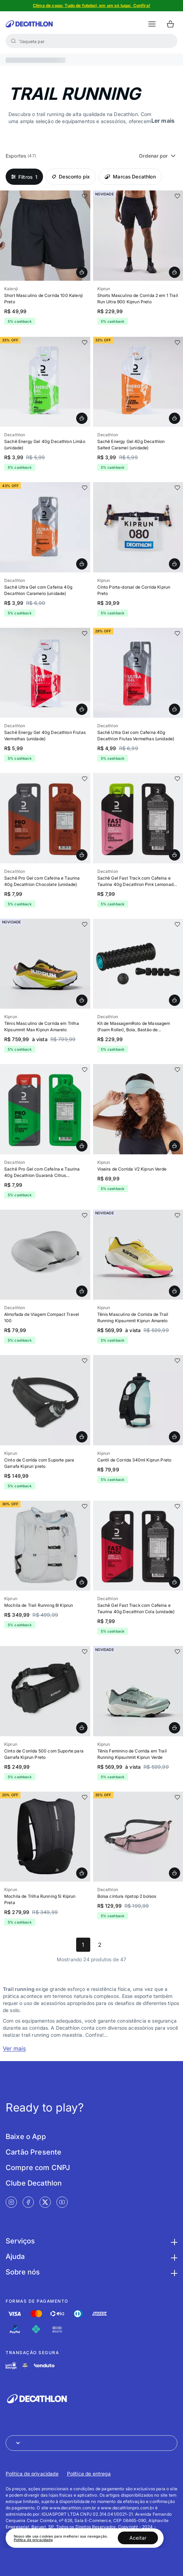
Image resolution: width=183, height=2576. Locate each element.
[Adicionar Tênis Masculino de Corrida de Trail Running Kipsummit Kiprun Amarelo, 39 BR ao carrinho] (174, 1291)
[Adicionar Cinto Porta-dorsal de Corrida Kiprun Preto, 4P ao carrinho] (174, 564)
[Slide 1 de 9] (138, 1255)
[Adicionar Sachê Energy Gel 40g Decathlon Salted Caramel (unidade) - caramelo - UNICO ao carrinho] (174, 418)
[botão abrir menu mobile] (152, 24)
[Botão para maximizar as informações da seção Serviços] (173, 2241)
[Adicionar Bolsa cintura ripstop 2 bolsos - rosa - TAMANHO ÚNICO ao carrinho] (174, 1873)
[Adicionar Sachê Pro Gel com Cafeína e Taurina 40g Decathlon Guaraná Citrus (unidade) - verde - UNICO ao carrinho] (81, 1146)
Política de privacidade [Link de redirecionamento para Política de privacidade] (32, 2474)
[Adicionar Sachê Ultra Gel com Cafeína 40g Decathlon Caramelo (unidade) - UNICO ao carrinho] (81, 564)
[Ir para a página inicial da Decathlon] (29, 24)
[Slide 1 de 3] (45, 1255)
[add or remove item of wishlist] (84, 196)
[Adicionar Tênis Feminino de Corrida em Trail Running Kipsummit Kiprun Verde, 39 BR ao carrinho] (174, 1727)
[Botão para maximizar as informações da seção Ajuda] (173, 2256)
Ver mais (14, 2048)
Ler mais (163, 120)
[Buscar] (13, 41)
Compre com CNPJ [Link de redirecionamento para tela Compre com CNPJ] (38, 2167)
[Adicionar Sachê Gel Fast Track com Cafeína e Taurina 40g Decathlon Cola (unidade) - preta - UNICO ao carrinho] (174, 1582)
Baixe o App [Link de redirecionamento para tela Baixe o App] (26, 2136)
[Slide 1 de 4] (45, 382)
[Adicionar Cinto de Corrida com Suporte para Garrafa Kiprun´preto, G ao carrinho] (81, 1436)
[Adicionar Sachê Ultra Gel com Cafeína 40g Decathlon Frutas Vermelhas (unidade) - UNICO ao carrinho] (174, 709)
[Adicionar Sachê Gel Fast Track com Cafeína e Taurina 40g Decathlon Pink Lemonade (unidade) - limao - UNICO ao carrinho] (174, 855)
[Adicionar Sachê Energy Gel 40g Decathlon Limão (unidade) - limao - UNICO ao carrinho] (81, 418)
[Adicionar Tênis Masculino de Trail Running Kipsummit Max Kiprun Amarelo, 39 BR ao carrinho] (81, 1000)
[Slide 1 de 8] (45, 235)
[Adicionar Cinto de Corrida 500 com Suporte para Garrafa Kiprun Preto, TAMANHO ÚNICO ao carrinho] (81, 1727)
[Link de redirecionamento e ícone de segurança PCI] (25, 2365)
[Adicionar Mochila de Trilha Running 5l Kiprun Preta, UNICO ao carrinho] (81, 1873)
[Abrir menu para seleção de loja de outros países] (91, 2443)
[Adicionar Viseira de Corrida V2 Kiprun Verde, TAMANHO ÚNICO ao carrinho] (174, 1146)
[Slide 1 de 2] (45, 818)
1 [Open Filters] (24, 177)
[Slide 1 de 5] (91, 5)
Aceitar (137, 2538)
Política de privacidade (33, 2540)
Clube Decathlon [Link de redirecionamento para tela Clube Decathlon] (34, 2183)
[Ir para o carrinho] (170, 24)
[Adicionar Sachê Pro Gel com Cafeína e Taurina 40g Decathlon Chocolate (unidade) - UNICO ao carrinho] (81, 855)
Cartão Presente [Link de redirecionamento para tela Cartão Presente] (33, 2152)
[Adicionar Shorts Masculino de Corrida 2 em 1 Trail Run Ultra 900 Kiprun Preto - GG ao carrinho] (174, 272)
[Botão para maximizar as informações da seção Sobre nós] (173, 2272)
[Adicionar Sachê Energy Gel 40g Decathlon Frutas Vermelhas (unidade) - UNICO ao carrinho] (81, 709)
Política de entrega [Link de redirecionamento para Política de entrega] (89, 2474)
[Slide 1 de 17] (138, 964)
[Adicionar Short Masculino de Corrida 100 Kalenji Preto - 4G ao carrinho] (81, 272)
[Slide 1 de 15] (138, 235)
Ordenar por (158, 156)
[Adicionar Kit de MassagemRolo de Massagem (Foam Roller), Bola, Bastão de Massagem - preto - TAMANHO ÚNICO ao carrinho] (174, 1000)
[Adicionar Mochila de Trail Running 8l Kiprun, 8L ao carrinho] (81, 1582)
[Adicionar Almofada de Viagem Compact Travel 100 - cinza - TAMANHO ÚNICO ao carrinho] (81, 1291)
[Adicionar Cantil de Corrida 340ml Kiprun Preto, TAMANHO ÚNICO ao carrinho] (174, 1436)
